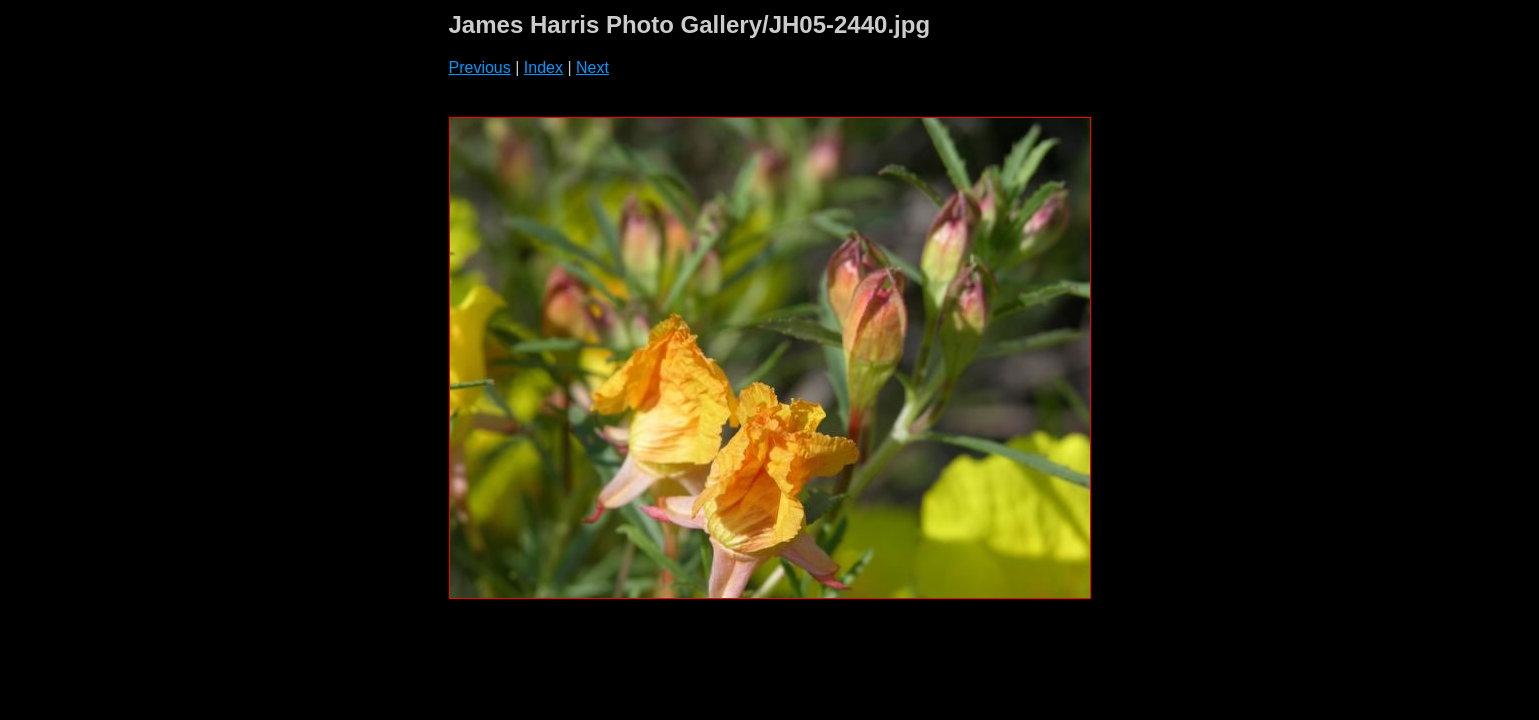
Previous (480, 67)
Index (543, 67)
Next (592, 67)
